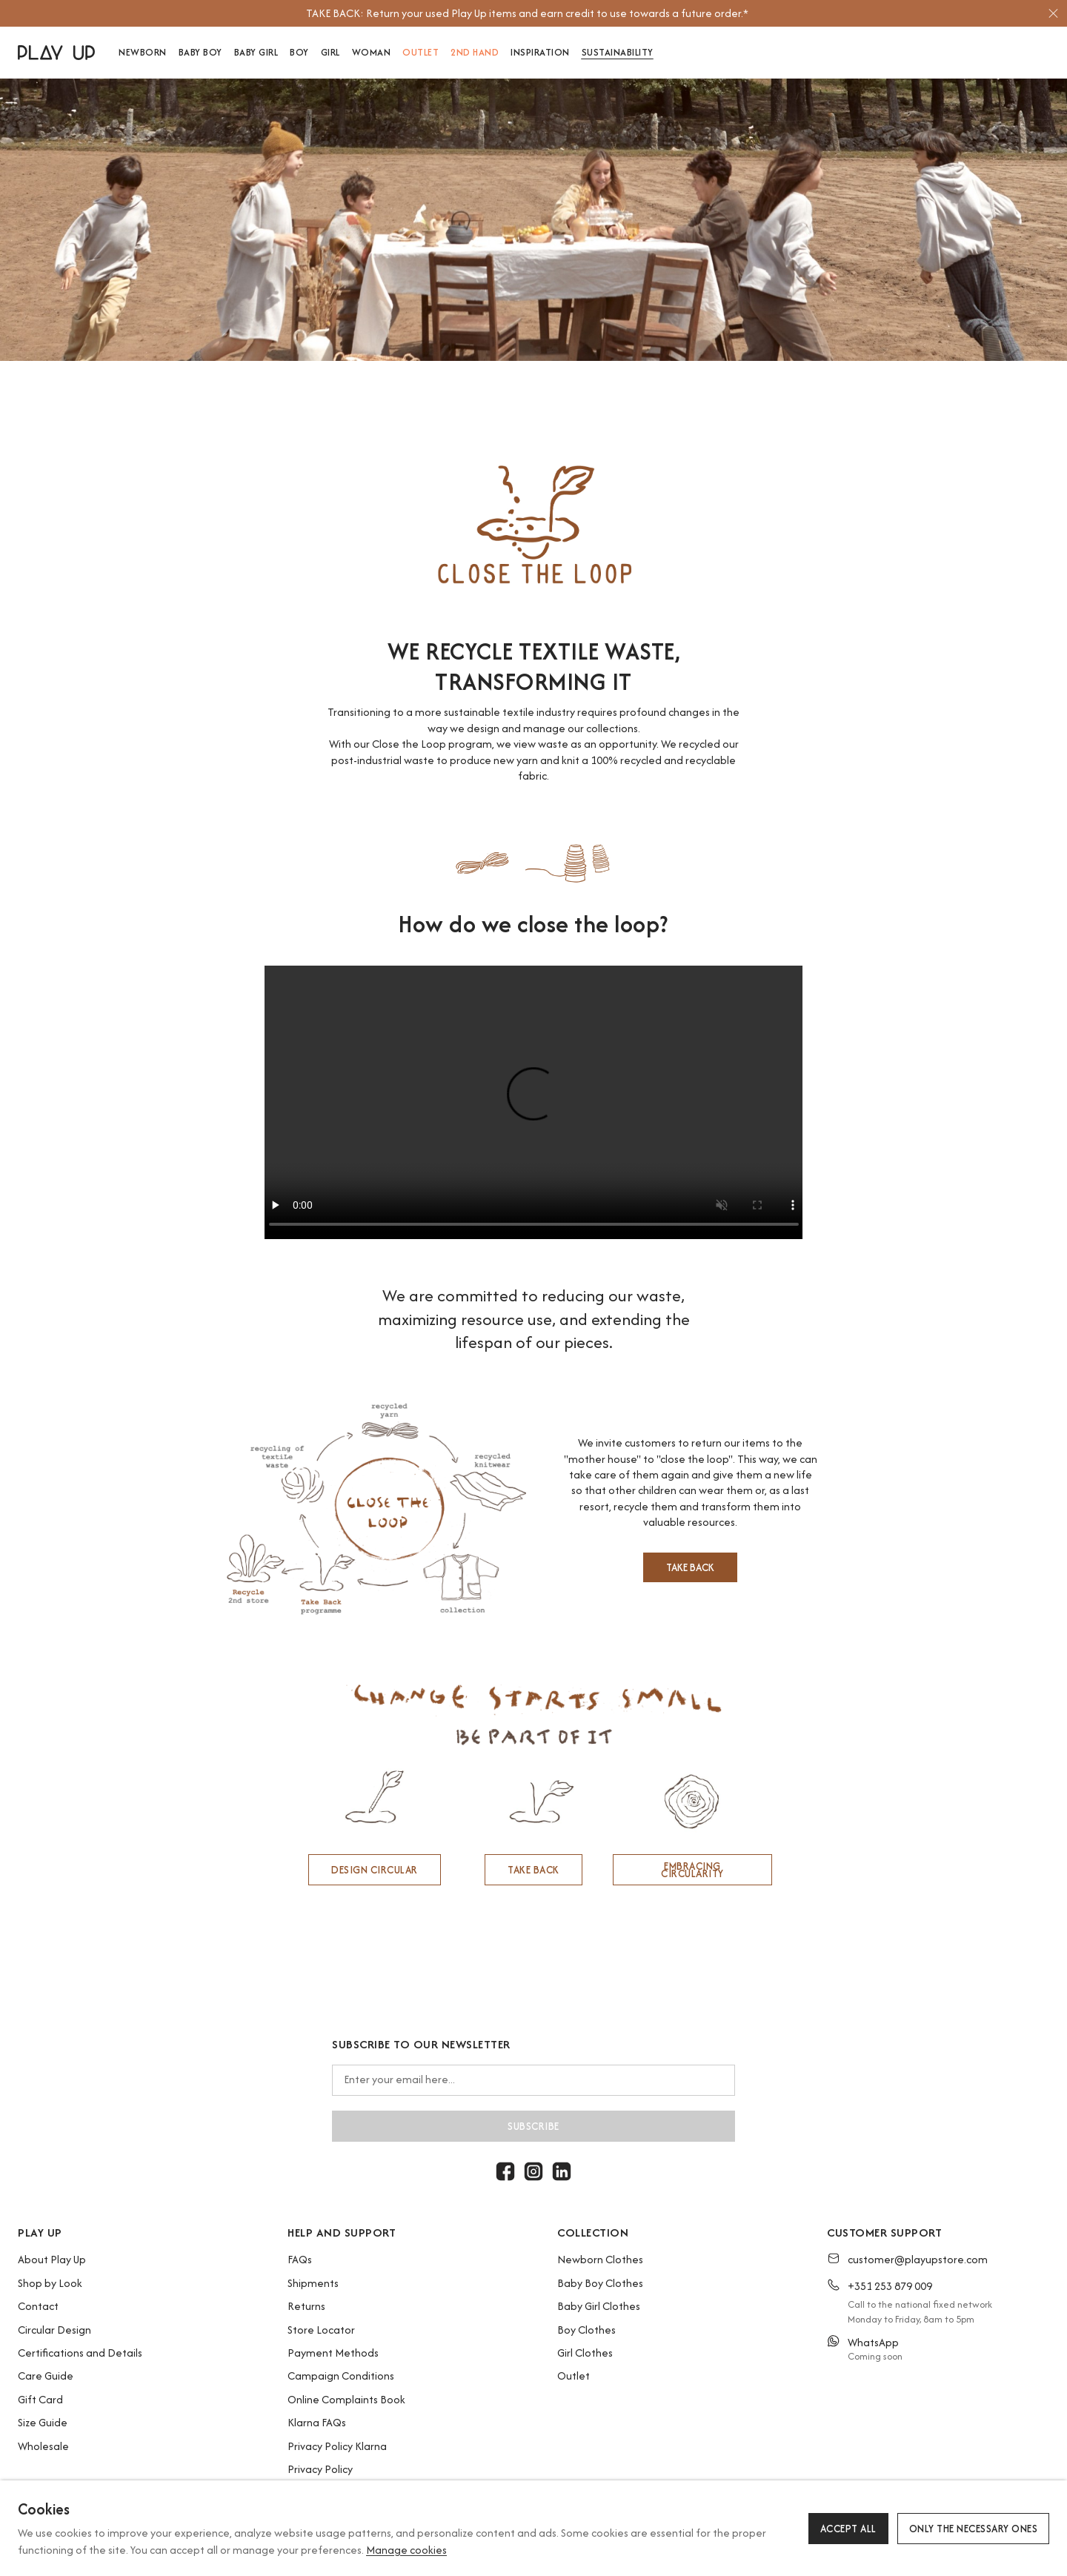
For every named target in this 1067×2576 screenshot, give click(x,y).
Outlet (573, 2375)
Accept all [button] (848, 2528)
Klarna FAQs (316, 2422)
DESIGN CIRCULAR (374, 1869)
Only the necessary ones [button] (973, 2528)
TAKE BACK (533, 1869)
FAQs (299, 2259)
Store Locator (321, 2329)
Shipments (313, 2283)
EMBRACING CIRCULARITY (692, 1870)
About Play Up (52, 2259)
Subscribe (533, 2126)
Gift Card (40, 2399)
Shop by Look (50, 2283)
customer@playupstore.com (918, 2259)
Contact (38, 2306)
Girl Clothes (585, 2352)
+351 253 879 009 (890, 2286)
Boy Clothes (586, 2329)
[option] (527, 13)
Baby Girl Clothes (598, 2306)
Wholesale (43, 2446)
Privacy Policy (320, 2469)
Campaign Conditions (340, 2375)
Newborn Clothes (600, 2259)
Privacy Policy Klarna (337, 2446)
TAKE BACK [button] (690, 1567)
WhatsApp (873, 2342)
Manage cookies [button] (406, 2549)
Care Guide (45, 2375)
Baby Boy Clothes (600, 2283)
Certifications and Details (80, 2352)
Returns (306, 2306)
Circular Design (54, 2329)
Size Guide (42, 2422)
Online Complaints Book (346, 2399)
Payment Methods (333, 2352)
